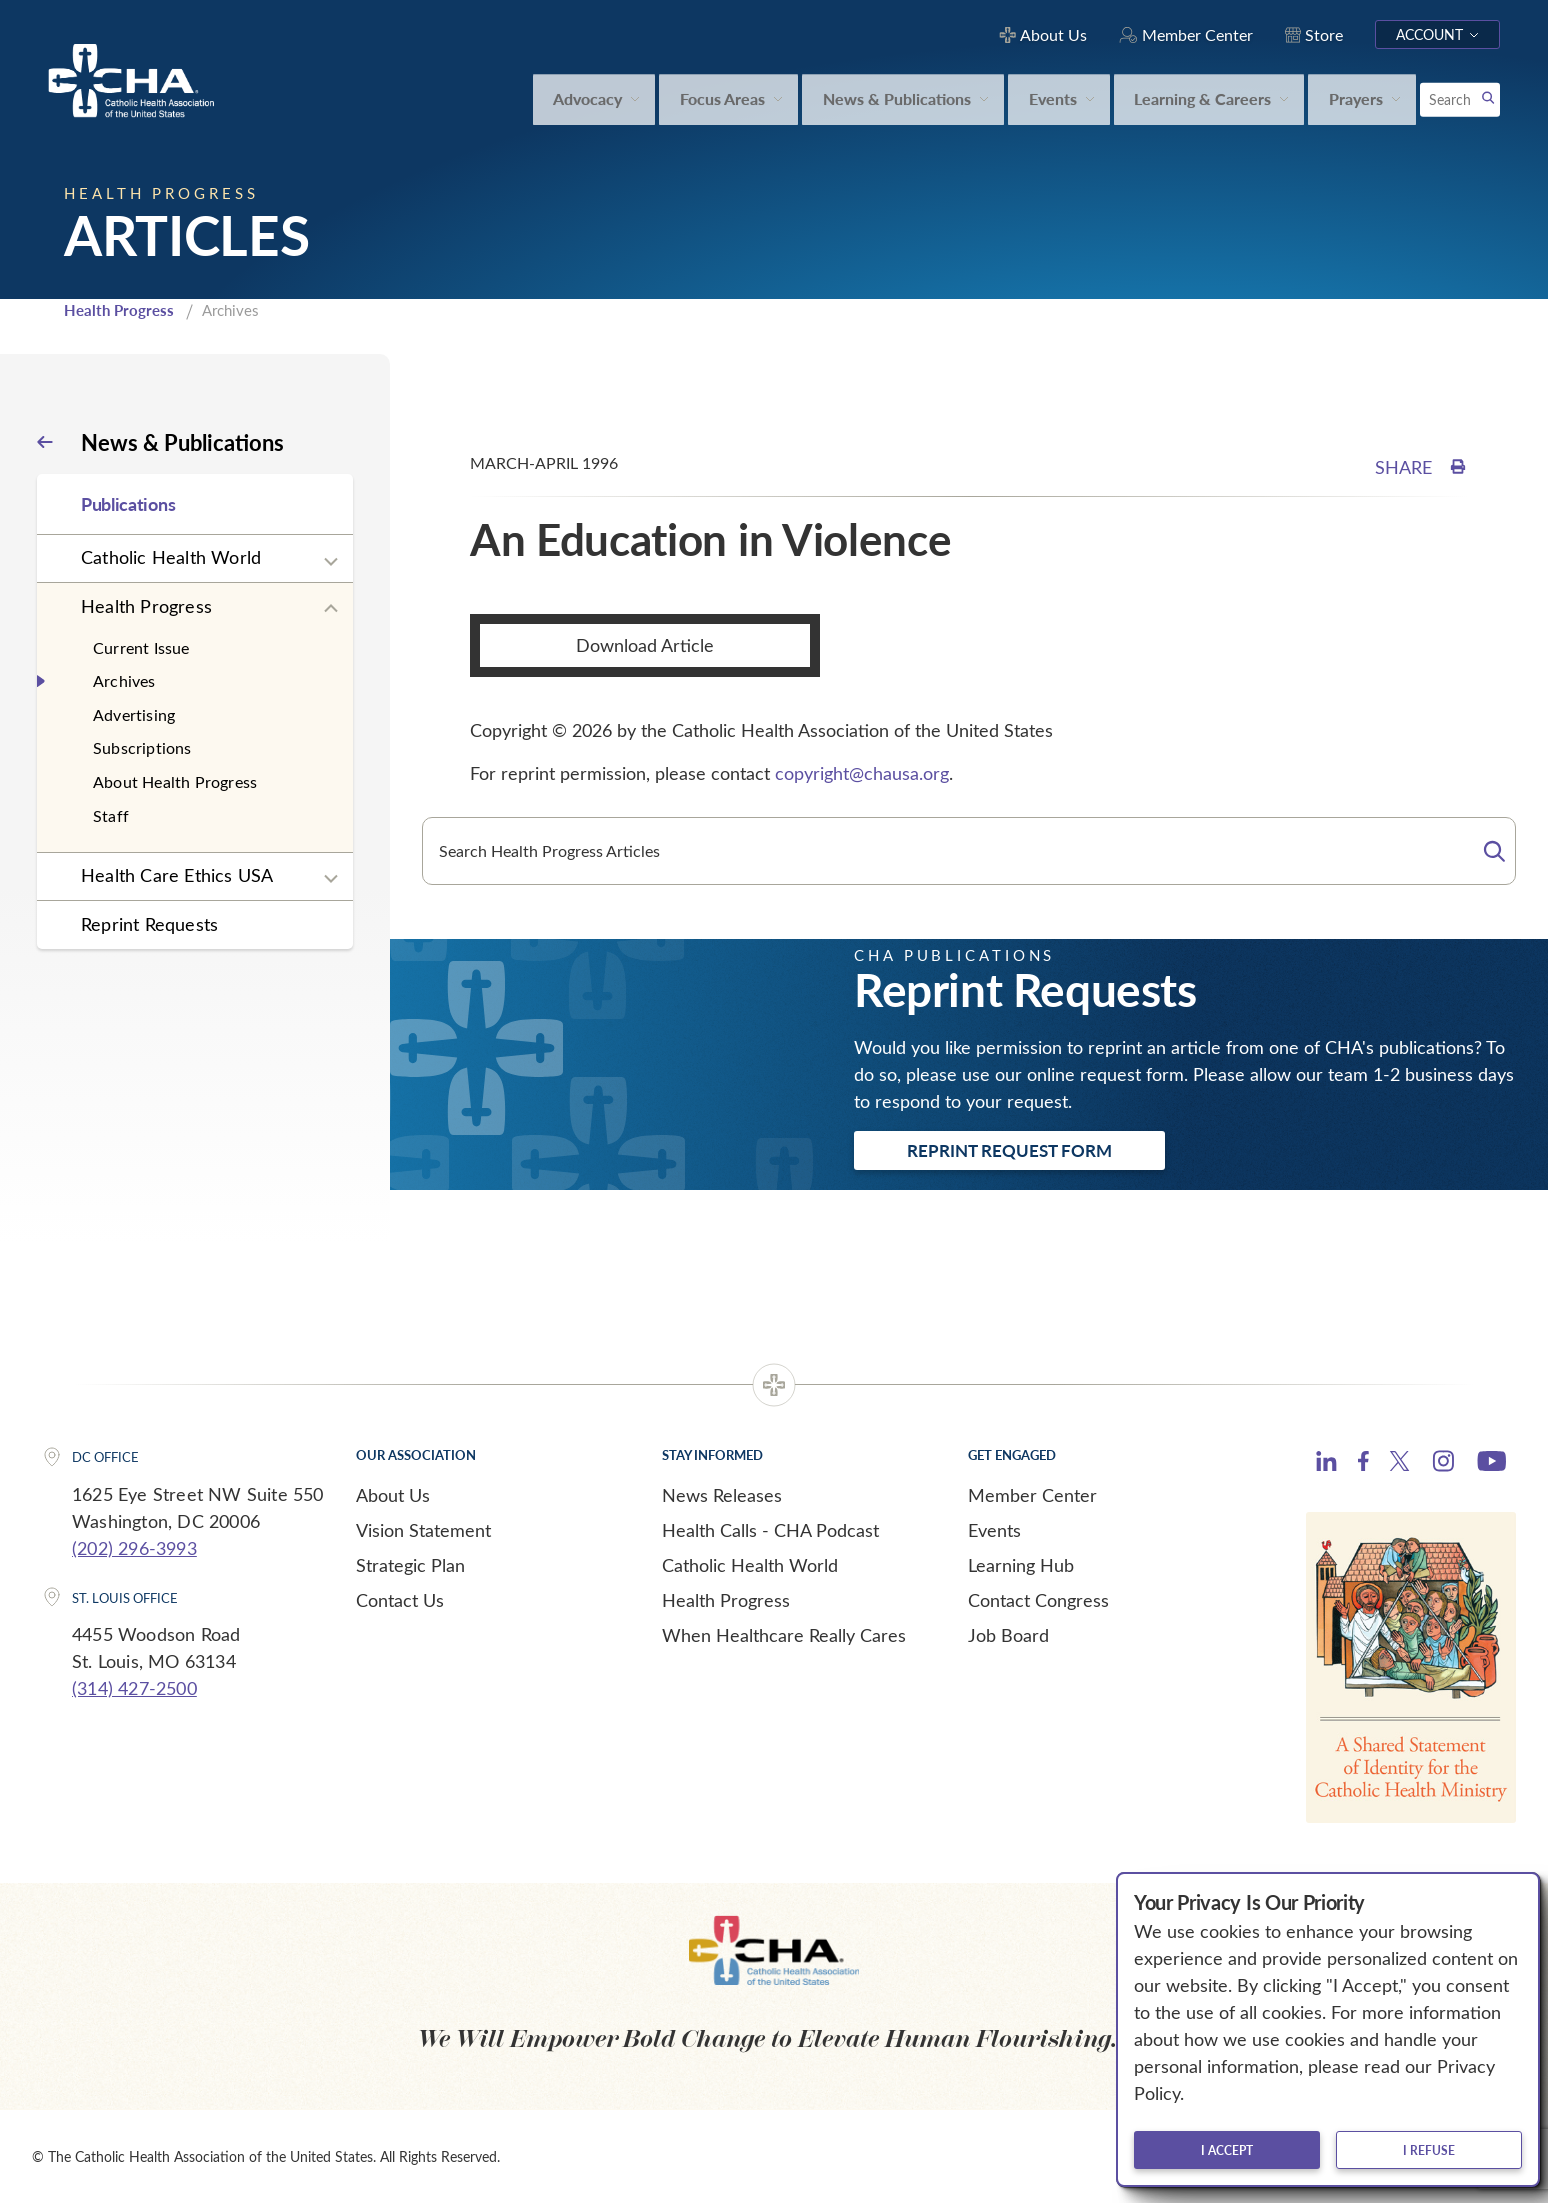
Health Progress (119, 310)
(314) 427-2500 (134, 1688)
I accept (1227, 2150)
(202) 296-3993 (134, 1548)
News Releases (722, 1495)
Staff (111, 815)
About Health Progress (175, 781)
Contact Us (400, 1600)
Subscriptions (142, 747)
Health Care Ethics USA (177, 875)
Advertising (134, 714)
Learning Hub (1021, 1565)
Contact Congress (1038, 1600)
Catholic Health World (171, 557)
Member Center (1032, 1495)
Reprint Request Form (1009, 1150)
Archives (124, 680)
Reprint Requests (149, 924)
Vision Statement (423, 1530)
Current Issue (141, 647)
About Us (393, 1495)
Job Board (1008, 1635)
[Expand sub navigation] (331, 562)
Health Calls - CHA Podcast (770, 1530)
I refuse (1429, 2150)
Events (994, 1530)
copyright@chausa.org (862, 773)
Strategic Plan (410, 1565)
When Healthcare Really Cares (784, 1635)
